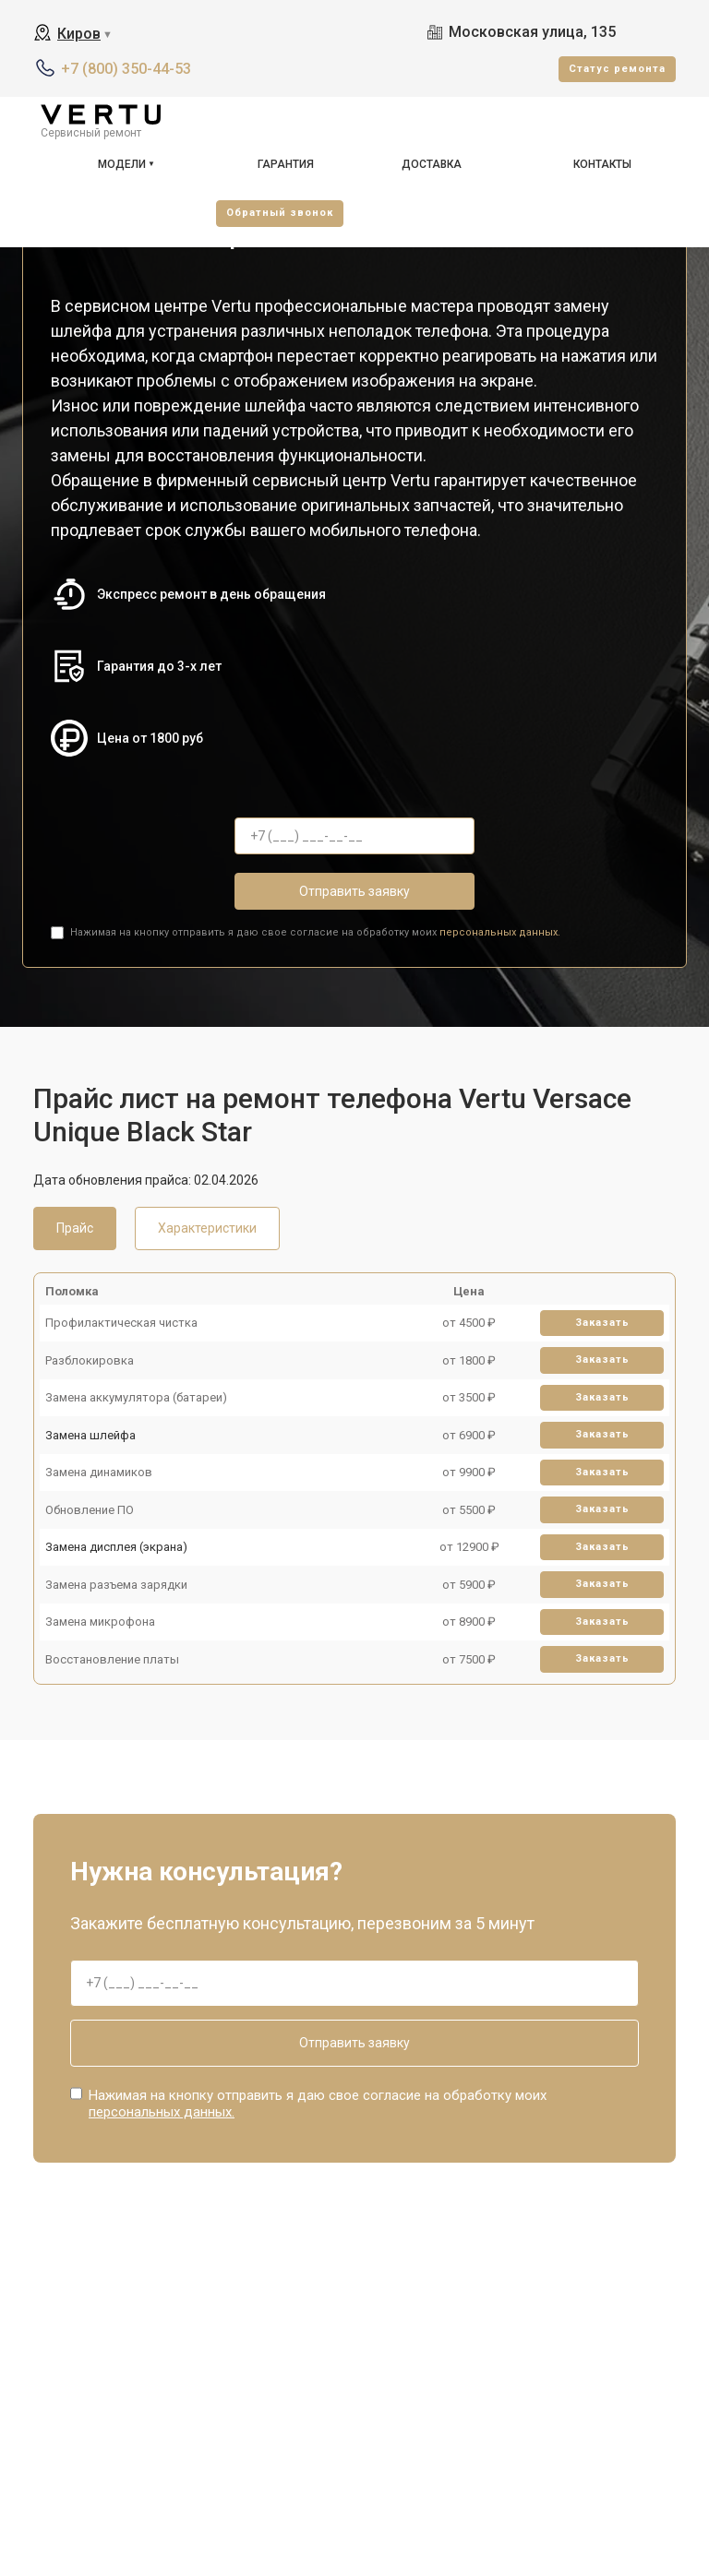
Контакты (602, 164)
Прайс (74, 1228)
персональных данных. (499, 932)
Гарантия (286, 164)
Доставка (432, 164)
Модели (122, 164)
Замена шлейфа (90, 1435)
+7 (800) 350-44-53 (126, 69)
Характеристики (207, 1228)
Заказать (602, 1323)
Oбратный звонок (279, 213)
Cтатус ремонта (617, 69)
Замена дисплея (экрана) (116, 1547)
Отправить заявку (354, 891)
